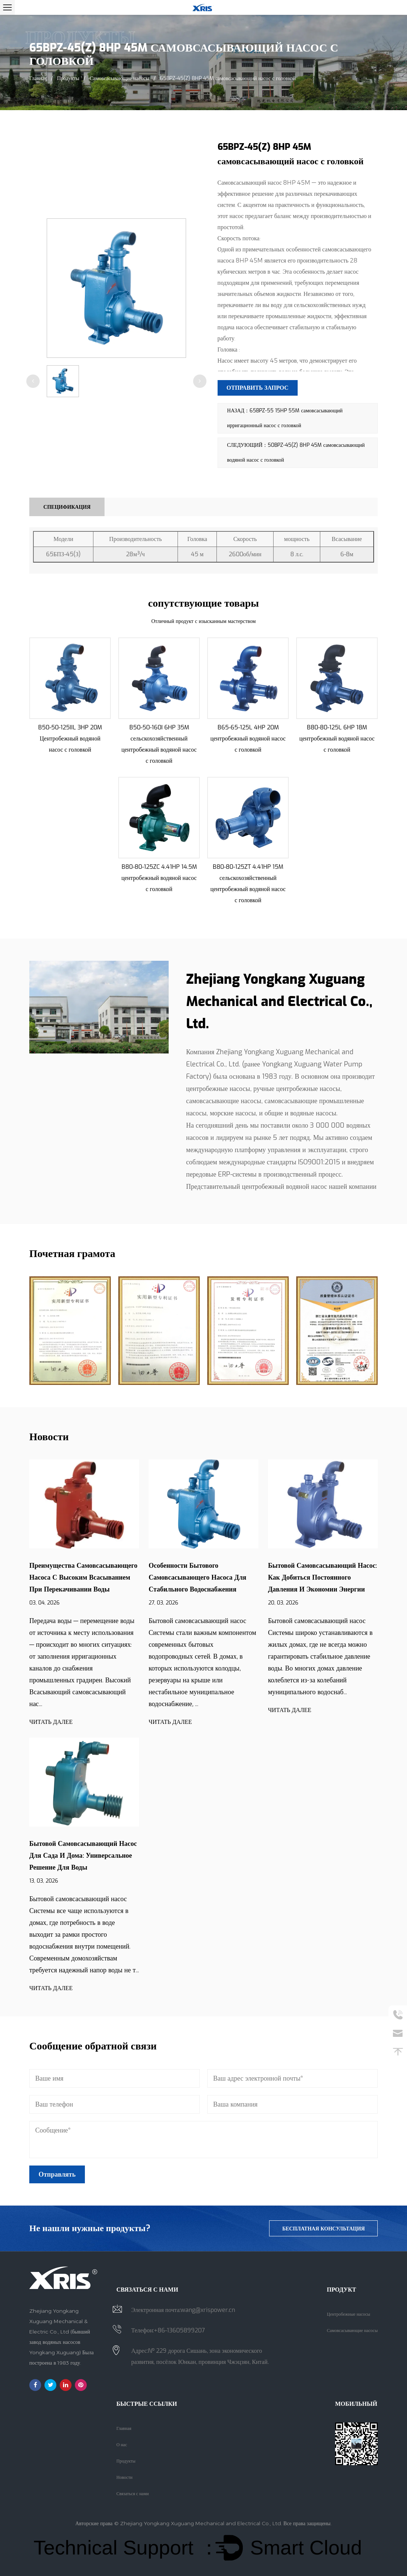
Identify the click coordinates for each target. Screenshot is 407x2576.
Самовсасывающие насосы (119, 78)
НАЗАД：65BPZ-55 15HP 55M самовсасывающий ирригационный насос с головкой (285, 418)
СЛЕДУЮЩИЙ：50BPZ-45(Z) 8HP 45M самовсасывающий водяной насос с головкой (296, 452)
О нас (121, 2444)
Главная (38, 78)
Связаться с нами (132, 2493)
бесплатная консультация (322, 2228)
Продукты (68, 78)
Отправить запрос (258, 388)
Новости (124, 2477)
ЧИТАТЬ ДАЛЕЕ (51, 1721)
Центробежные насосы (348, 2313)
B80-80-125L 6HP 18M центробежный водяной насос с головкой (336, 738)
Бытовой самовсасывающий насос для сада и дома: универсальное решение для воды (83, 1855)
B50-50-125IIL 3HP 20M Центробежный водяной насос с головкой (70, 738)
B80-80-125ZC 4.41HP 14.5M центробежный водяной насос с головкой (158, 877)
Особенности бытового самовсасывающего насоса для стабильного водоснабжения (197, 1577)
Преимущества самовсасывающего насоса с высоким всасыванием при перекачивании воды (83, 1577)
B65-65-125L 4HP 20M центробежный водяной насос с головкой (247, 738)
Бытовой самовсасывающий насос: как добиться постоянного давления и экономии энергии (322, 1577)
